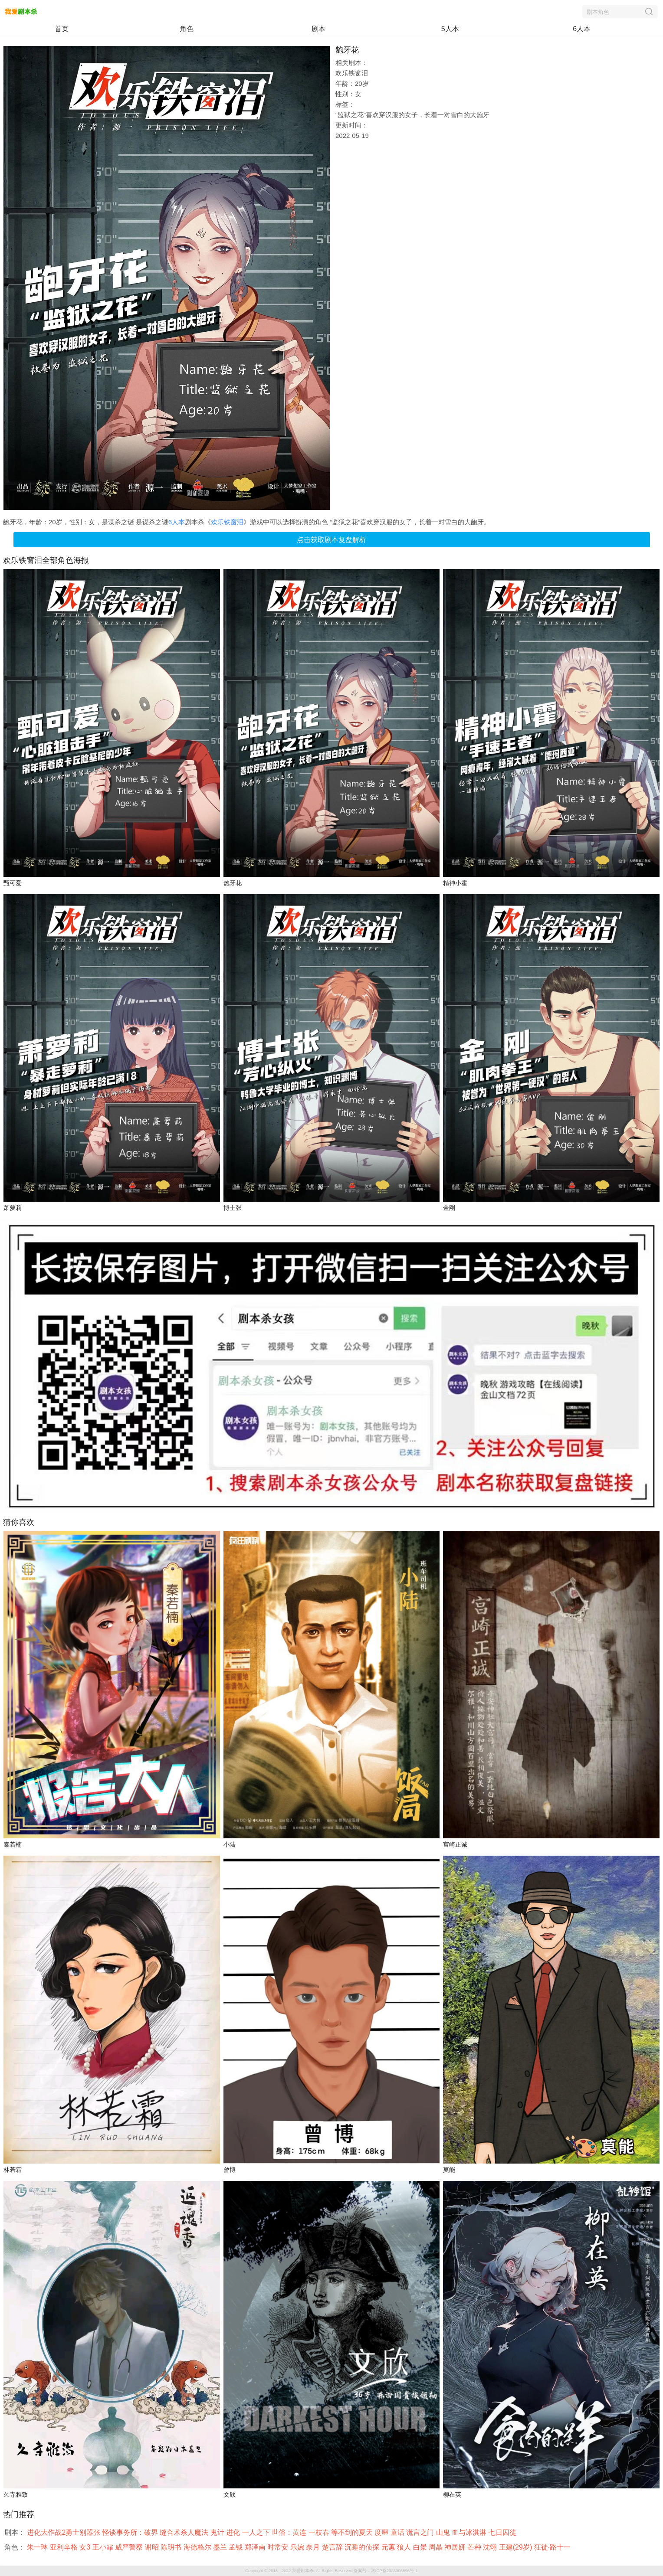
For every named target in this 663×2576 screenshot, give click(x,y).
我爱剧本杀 (303, 2570)
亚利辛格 (64, 2547)
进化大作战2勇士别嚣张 (64, 2532)
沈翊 (491, 2547)
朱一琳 (38, 2547)
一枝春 (320, 2532)
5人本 (450, 29)
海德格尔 (198, 2547)
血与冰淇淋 (470, 2532)
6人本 (582, 29)
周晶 (436, 2547)
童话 (398, 2532)
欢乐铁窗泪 (227, 522)
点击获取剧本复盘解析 (331, 539)
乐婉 (298, 2547)
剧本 (318, 29)
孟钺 (236, 2547)
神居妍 (455, 2547)
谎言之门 (421, 2532)
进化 (234, 2532)
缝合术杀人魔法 (185, 2532)
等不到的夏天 (352, 2532)
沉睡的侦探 (363, 2547)
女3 (85, 2547)
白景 (421, 2547)
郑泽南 (256, 2547)
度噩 (382, 2532)
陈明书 (172, 2547)
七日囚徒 (503, 2532)
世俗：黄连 (290, 2532)
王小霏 (103, 2547)
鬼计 (218, 2532)
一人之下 (257, 2532)
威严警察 (129, 2547)
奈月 (314, 2547)
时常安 (278, 2547)
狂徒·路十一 (553, 2547)
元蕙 (389, 2547)
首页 (62, 29)
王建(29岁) (516, 2547)
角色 (187, 29)
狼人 (405, 2547)
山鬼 (444, 2532)
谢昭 (153, 2547)
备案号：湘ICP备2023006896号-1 (386, 2570)
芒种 (475, 2547)
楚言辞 (333, 2547)
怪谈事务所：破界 (131, 2532)
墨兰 (221, 2547)
